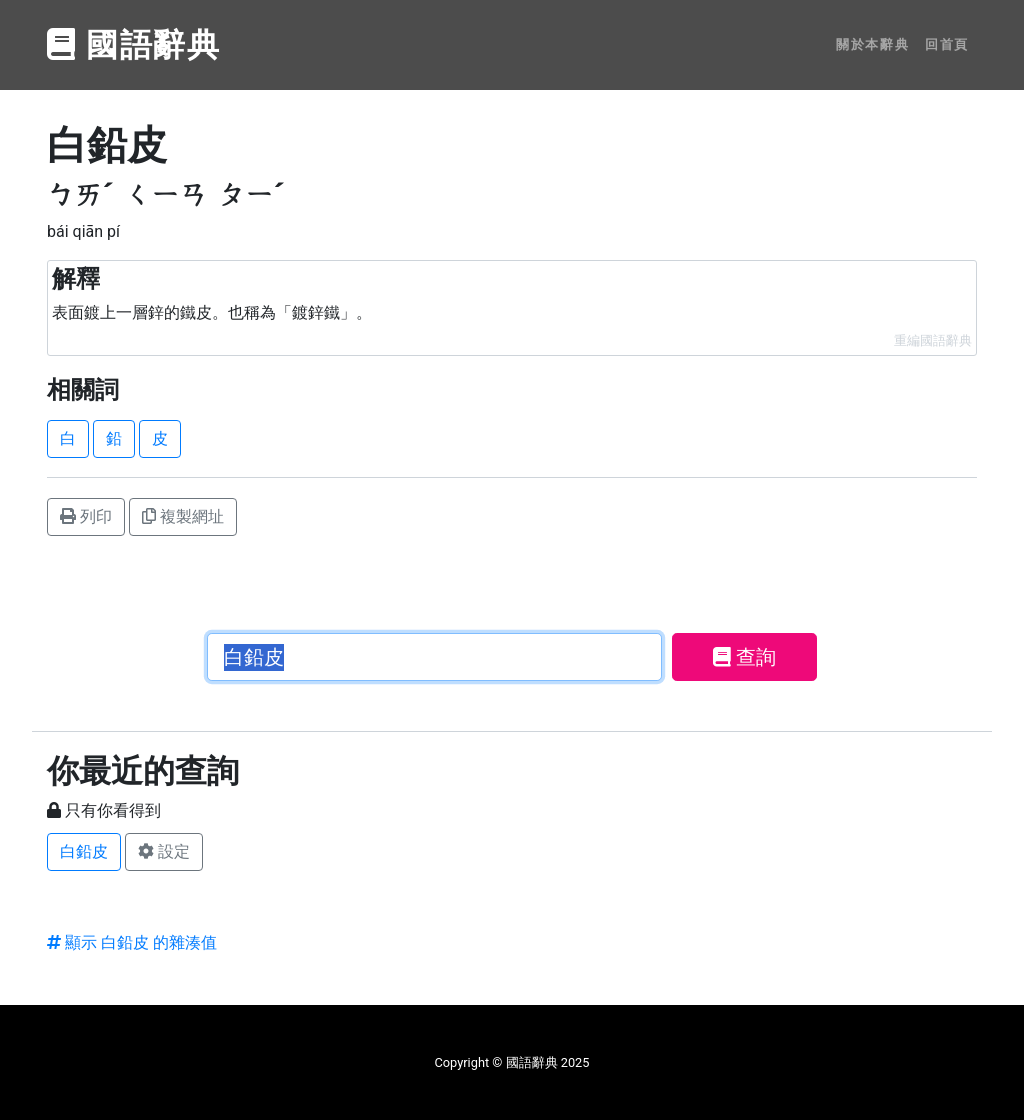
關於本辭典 (872, 44)
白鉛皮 (84, 851)
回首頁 (947, 44)
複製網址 (183, 516)
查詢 (744, 657)
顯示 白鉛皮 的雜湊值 (132, 942)
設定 (164, 851)
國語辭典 (134, 45)
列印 (86, 516)
